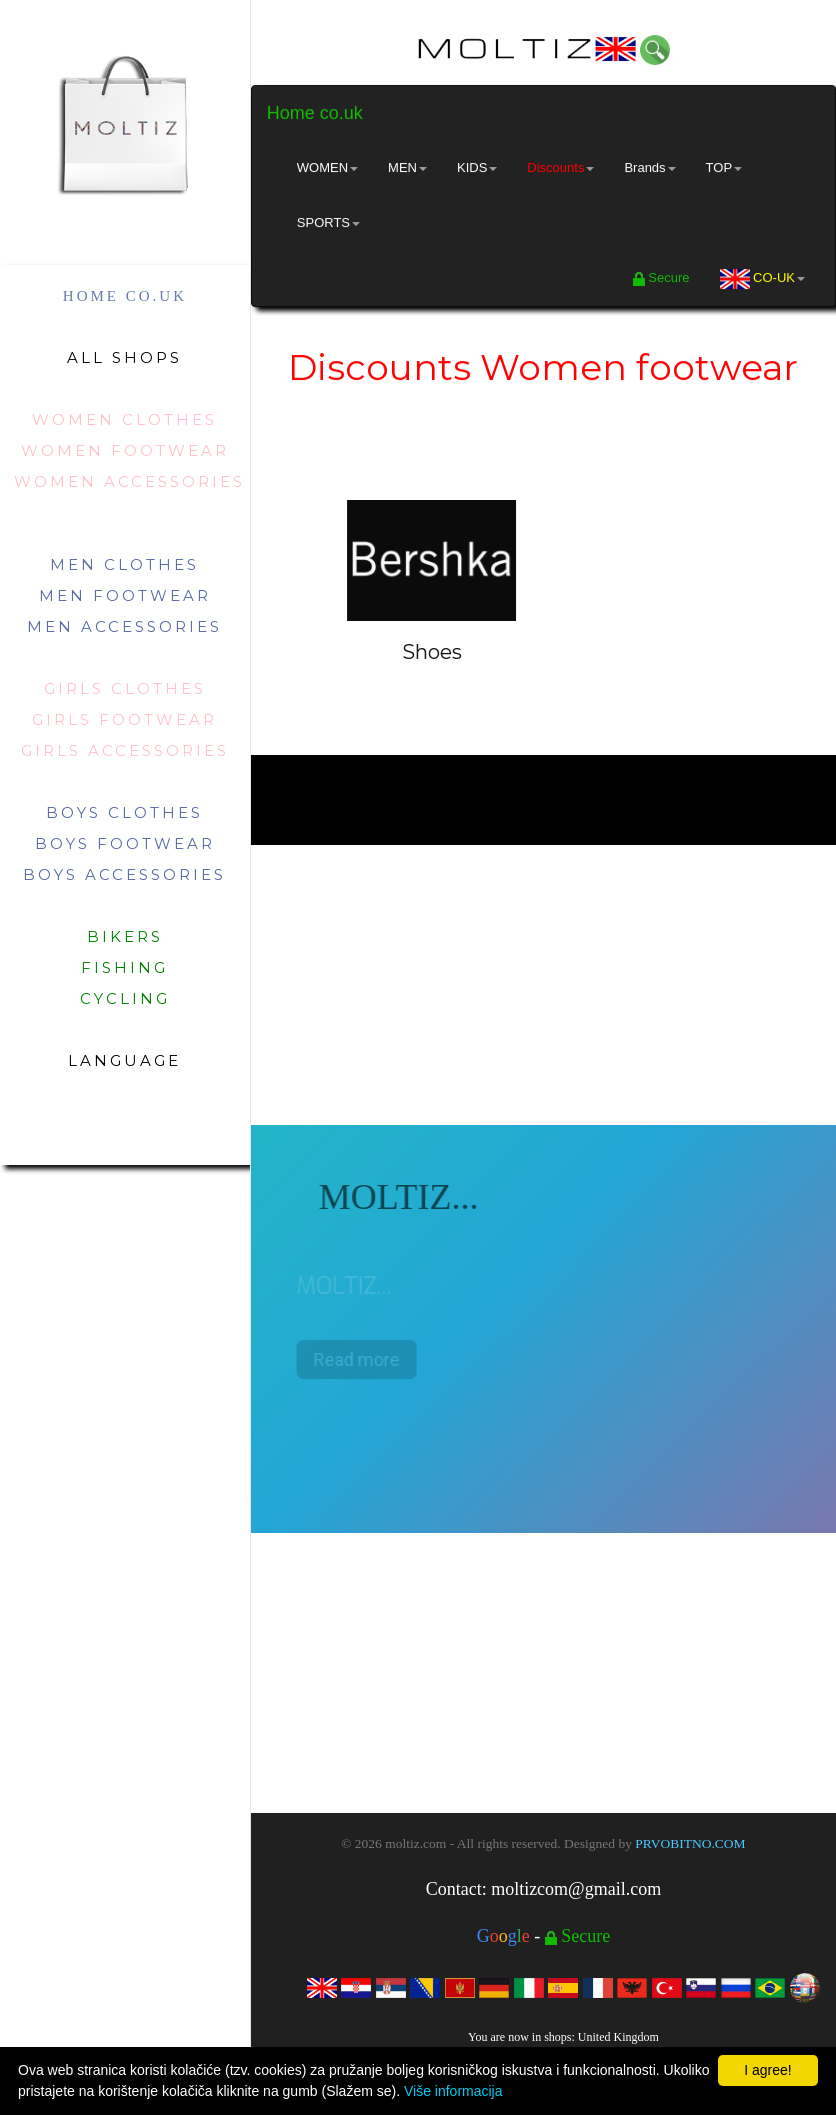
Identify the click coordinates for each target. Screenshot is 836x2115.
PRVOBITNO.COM (690, 1843)
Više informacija (453, 2091)
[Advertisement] (543, 985)
